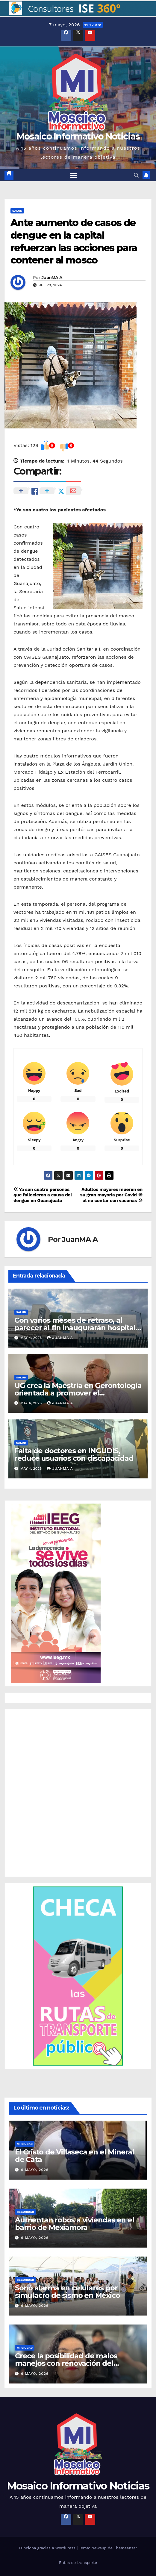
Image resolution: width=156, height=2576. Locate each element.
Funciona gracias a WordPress (48, 2548)
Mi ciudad (25, 2143)
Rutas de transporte (78, 2562)
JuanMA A (52, 277)
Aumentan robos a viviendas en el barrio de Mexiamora (74, 2224)
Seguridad (25, 2211)
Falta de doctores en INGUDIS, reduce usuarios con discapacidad (74, 1454)
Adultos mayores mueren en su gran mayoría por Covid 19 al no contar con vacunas (111, 1195)
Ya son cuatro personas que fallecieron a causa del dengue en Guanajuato (42, 1195)
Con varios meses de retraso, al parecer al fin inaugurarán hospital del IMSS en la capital (75, 1327)
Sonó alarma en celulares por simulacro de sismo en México (67, 2291)
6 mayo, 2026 (35, 2170)
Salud (17, 210)
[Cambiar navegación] (73, 175)
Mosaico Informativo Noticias (78, 136)
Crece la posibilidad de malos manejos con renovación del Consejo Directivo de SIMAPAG (68, 2363)
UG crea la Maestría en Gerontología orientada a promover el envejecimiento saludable (78, 1393)
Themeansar (125, 2548)
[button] (78, 8)
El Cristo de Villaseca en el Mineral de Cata (74, 2156)
